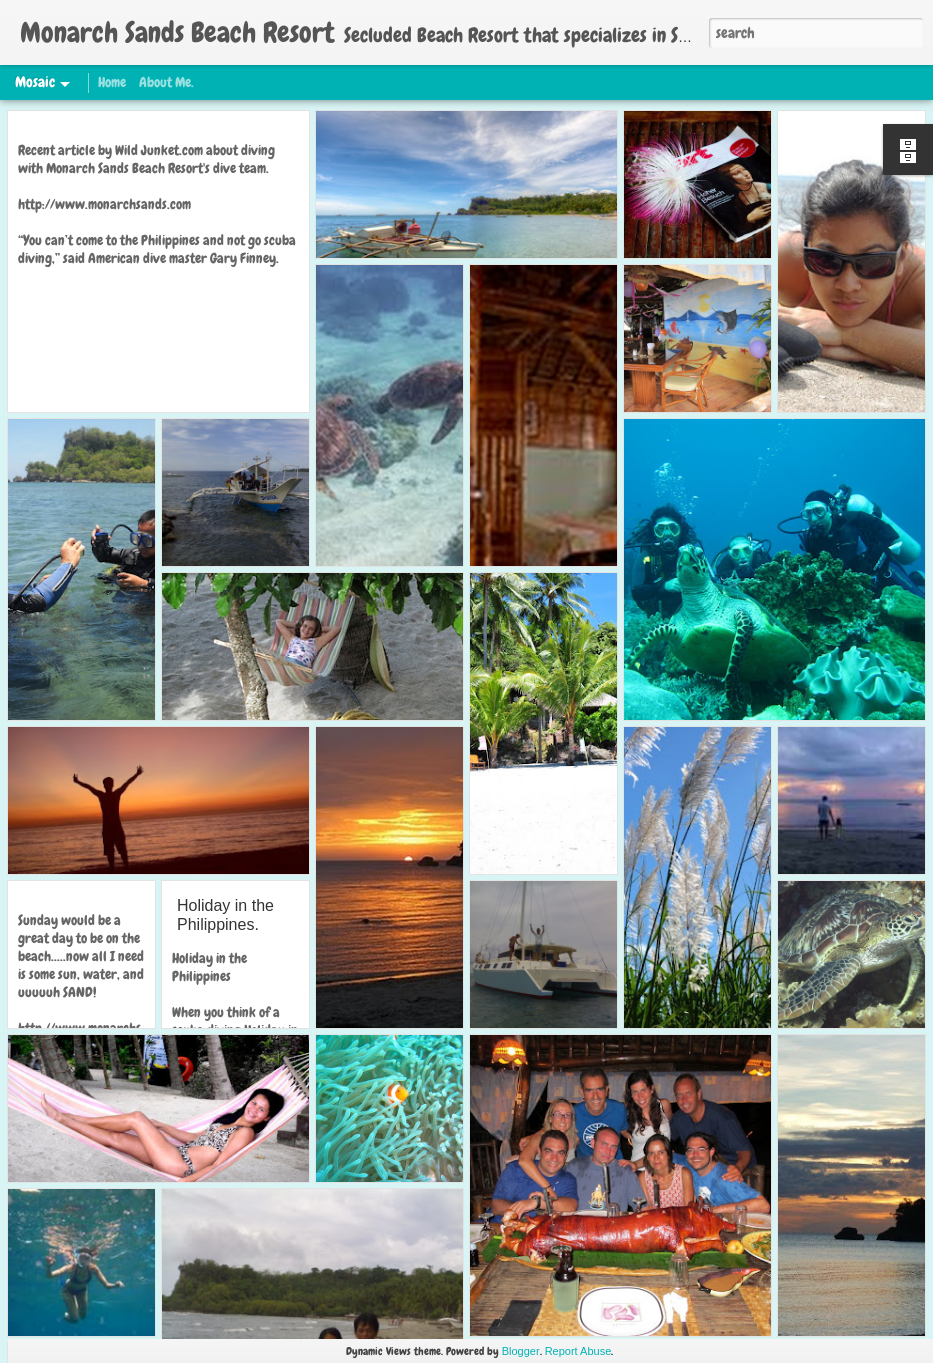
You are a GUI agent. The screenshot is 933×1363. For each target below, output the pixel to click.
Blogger (521, 1351)
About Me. (166, 82)
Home (112, 82)
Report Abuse (578, 1351)
